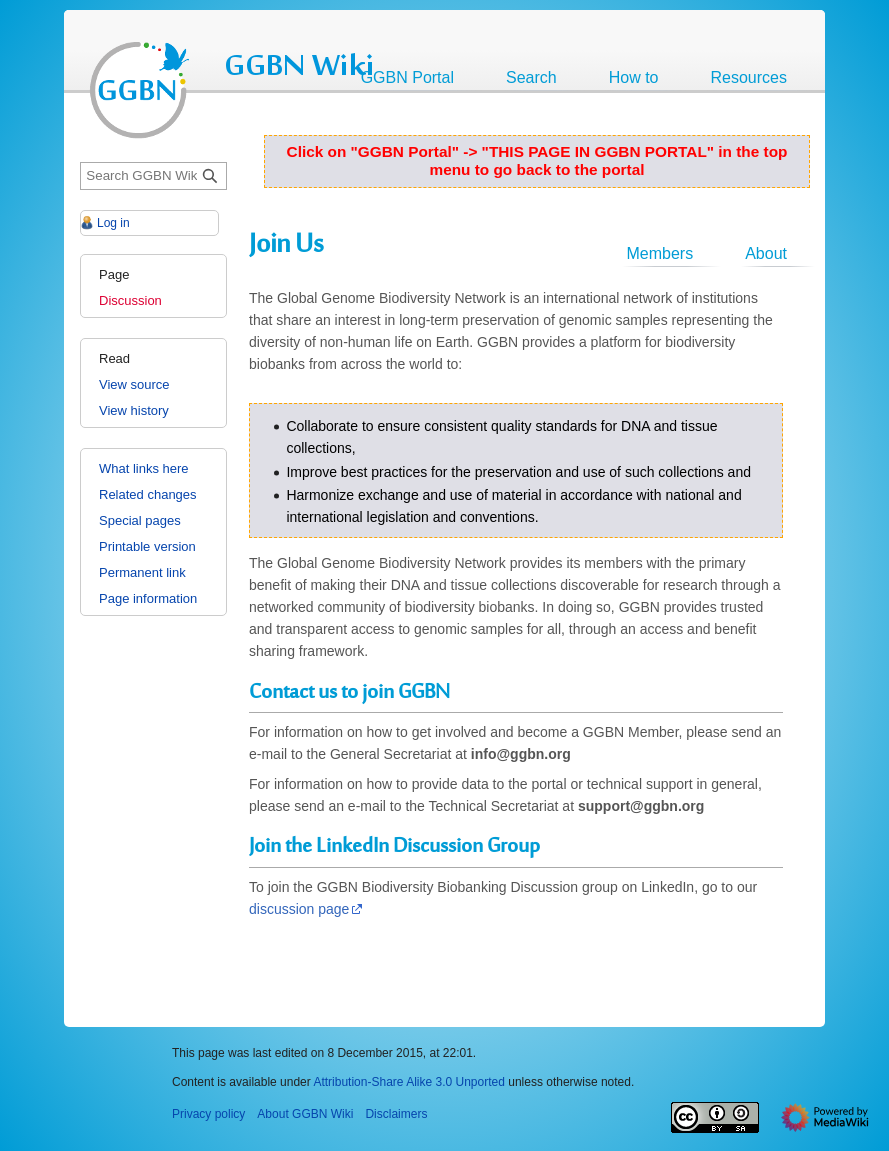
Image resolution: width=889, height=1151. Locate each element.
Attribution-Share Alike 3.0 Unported (408, 1082)
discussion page (299, 909)
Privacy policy (208, 1114)
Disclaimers (396, 1114)
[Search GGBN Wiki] (153, 176)
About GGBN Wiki (305, 1114)
